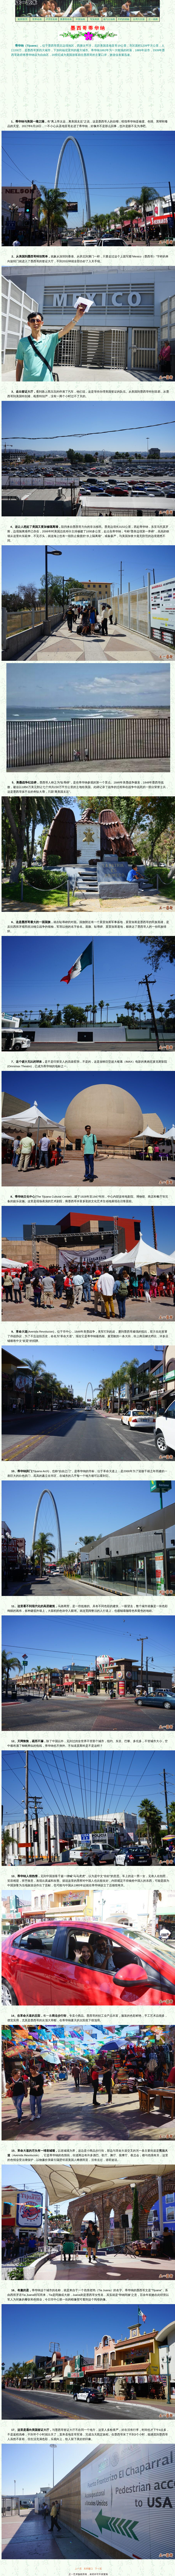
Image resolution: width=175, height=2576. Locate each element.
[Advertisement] (121, 86)
